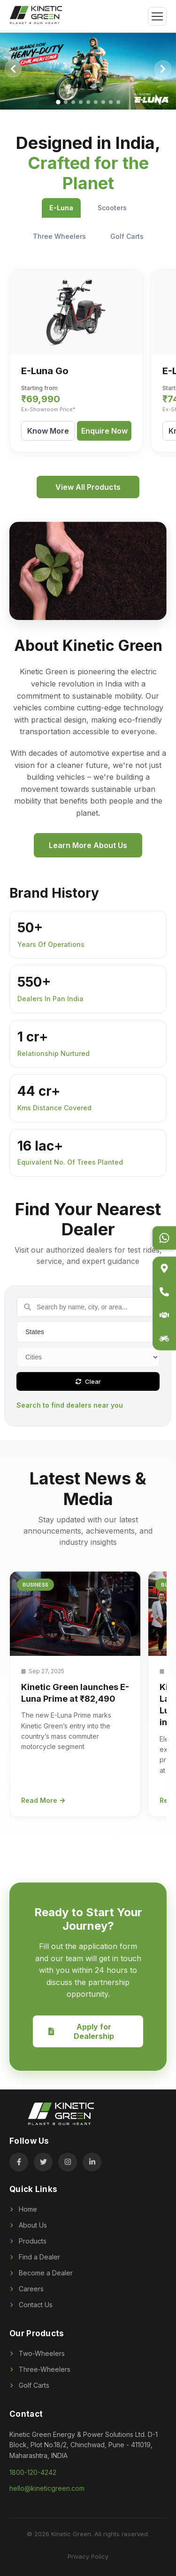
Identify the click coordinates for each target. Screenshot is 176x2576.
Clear (88, 1381)
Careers (26, 2289)
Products (27, 2241)
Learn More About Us (88, 845)
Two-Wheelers (37, 2353)
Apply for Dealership (81, 2031)
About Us (28, 2225)
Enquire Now (104, 430)
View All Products (88, 487)
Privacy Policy (88, 2556)
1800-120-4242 (32, 2472)
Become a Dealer (41, 2273)
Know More (48, 430)
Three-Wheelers (39, 2369)
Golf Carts (127, 236)
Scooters (112, 208)
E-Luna (61, 208)
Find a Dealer (34, 2257)
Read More (43, 1800)
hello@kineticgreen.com (46, 2488)
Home (23, 2209)
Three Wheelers (59, 236)
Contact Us (31, 2305)
